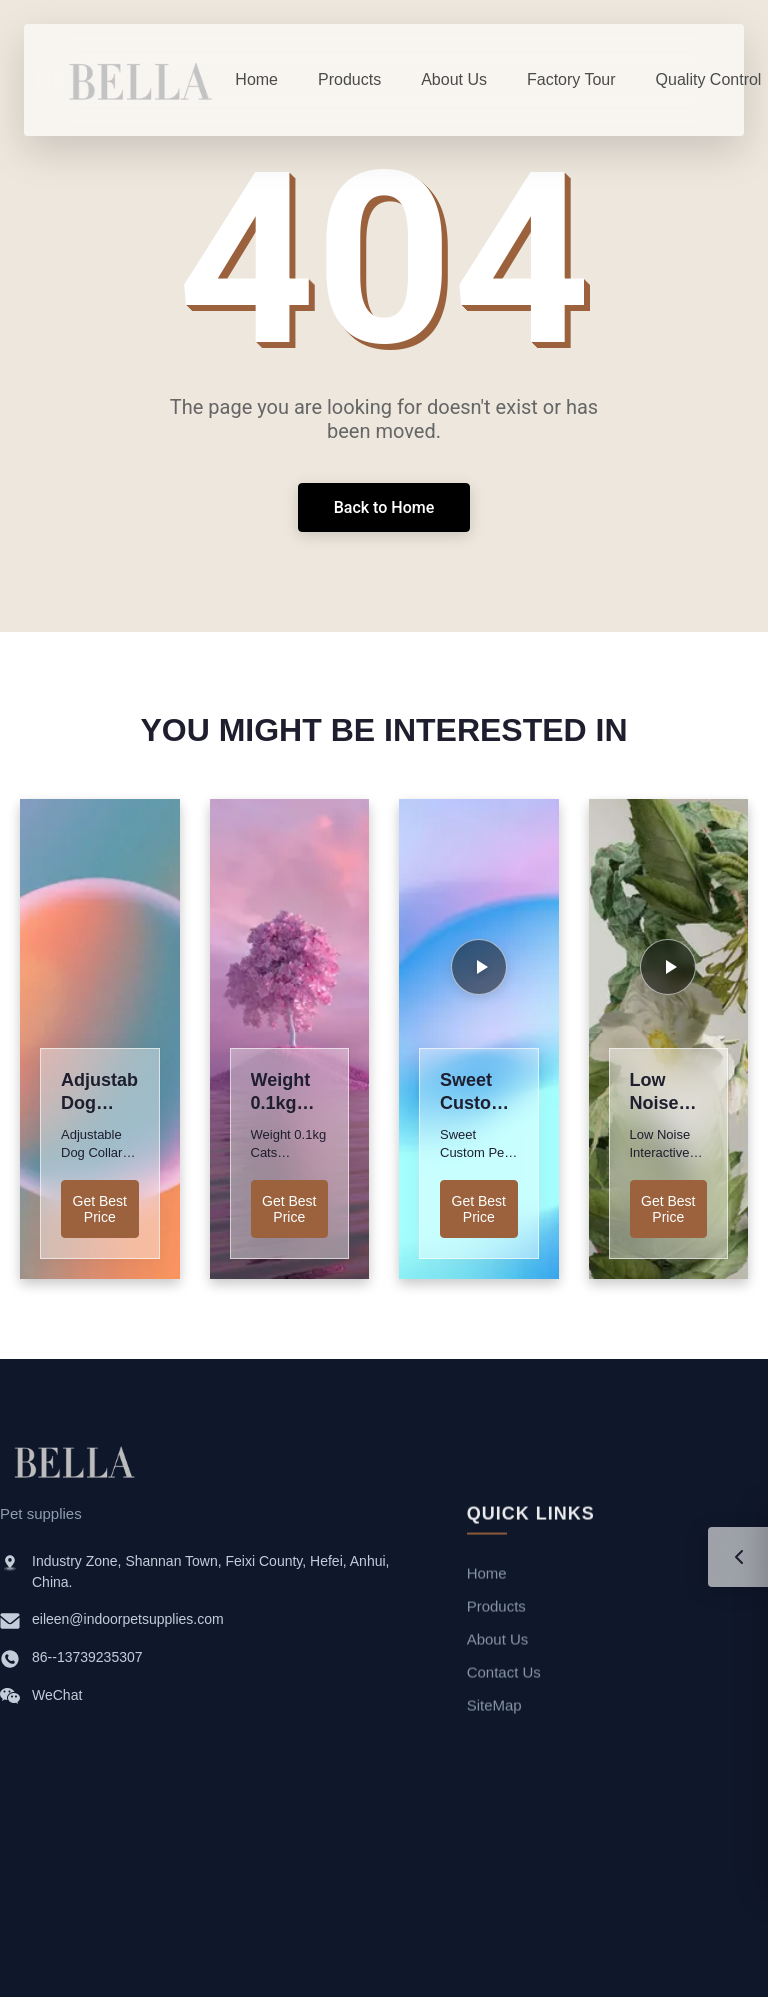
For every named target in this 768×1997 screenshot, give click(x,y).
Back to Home (384, 507)
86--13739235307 (87, 1659)
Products (496, 1610)
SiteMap (494, 1709)
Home (487, 1577)
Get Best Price (100, 1209)
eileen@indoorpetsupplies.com (128, 1621)
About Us (498, 1643)
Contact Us (504, 1676)
